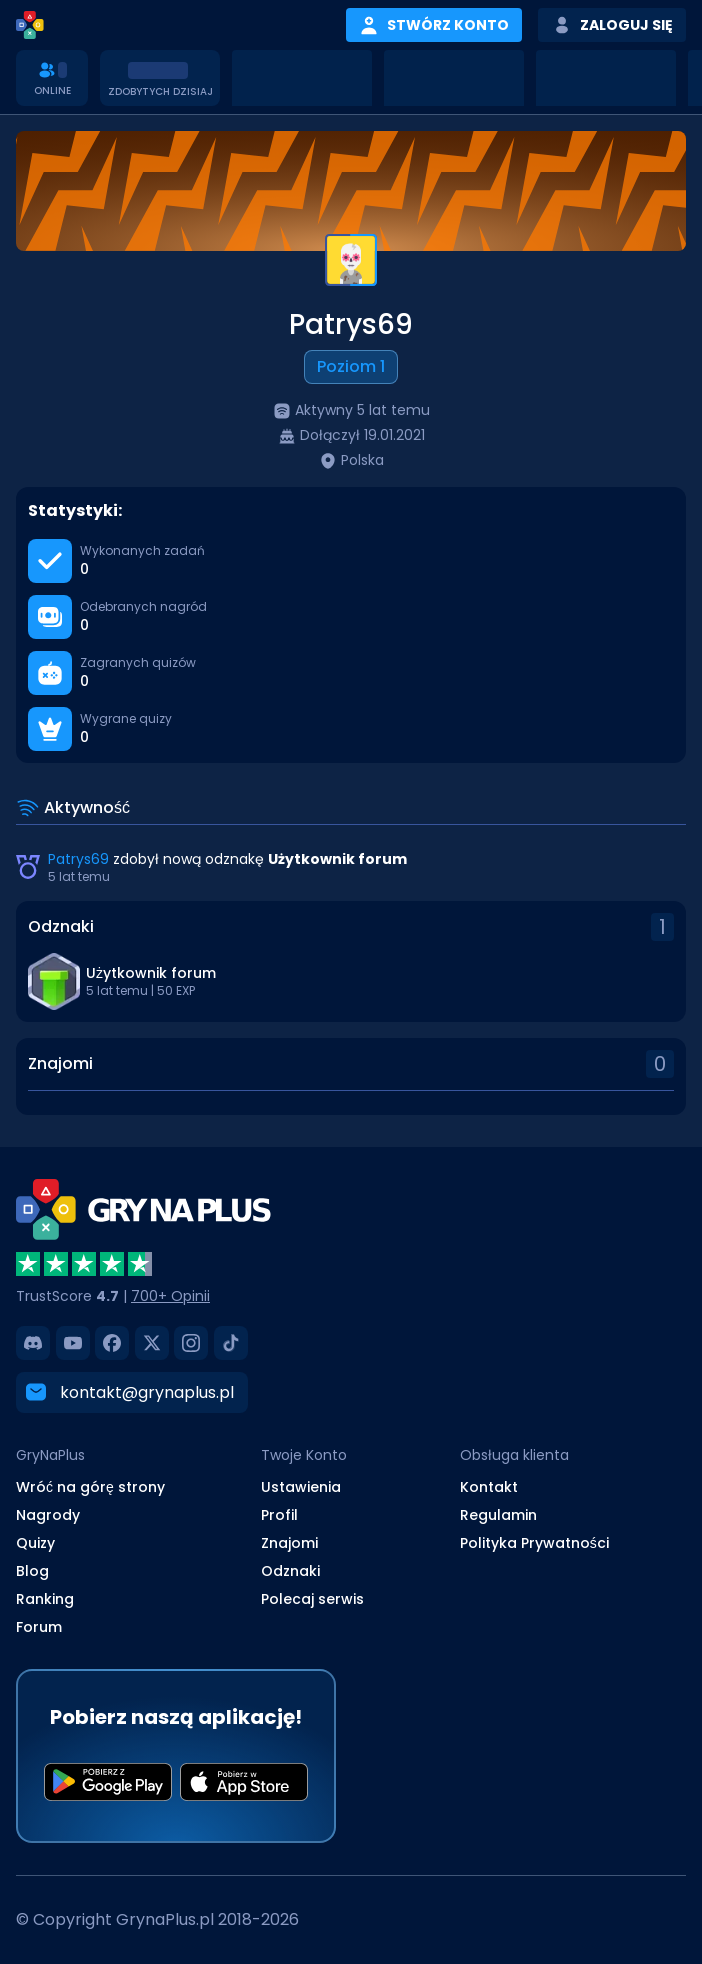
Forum (39, 1626)
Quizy (35, 1542)
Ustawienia (301, 1486)
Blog (32, 1570)
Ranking (45, 1598)
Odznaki (290, 1570)
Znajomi (289, 1542)
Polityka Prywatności (534, 1542)
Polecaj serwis (312, 1598)
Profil (279, 1514)
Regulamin (498, 1514)
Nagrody (48, 1514)
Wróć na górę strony (90, 1486)
